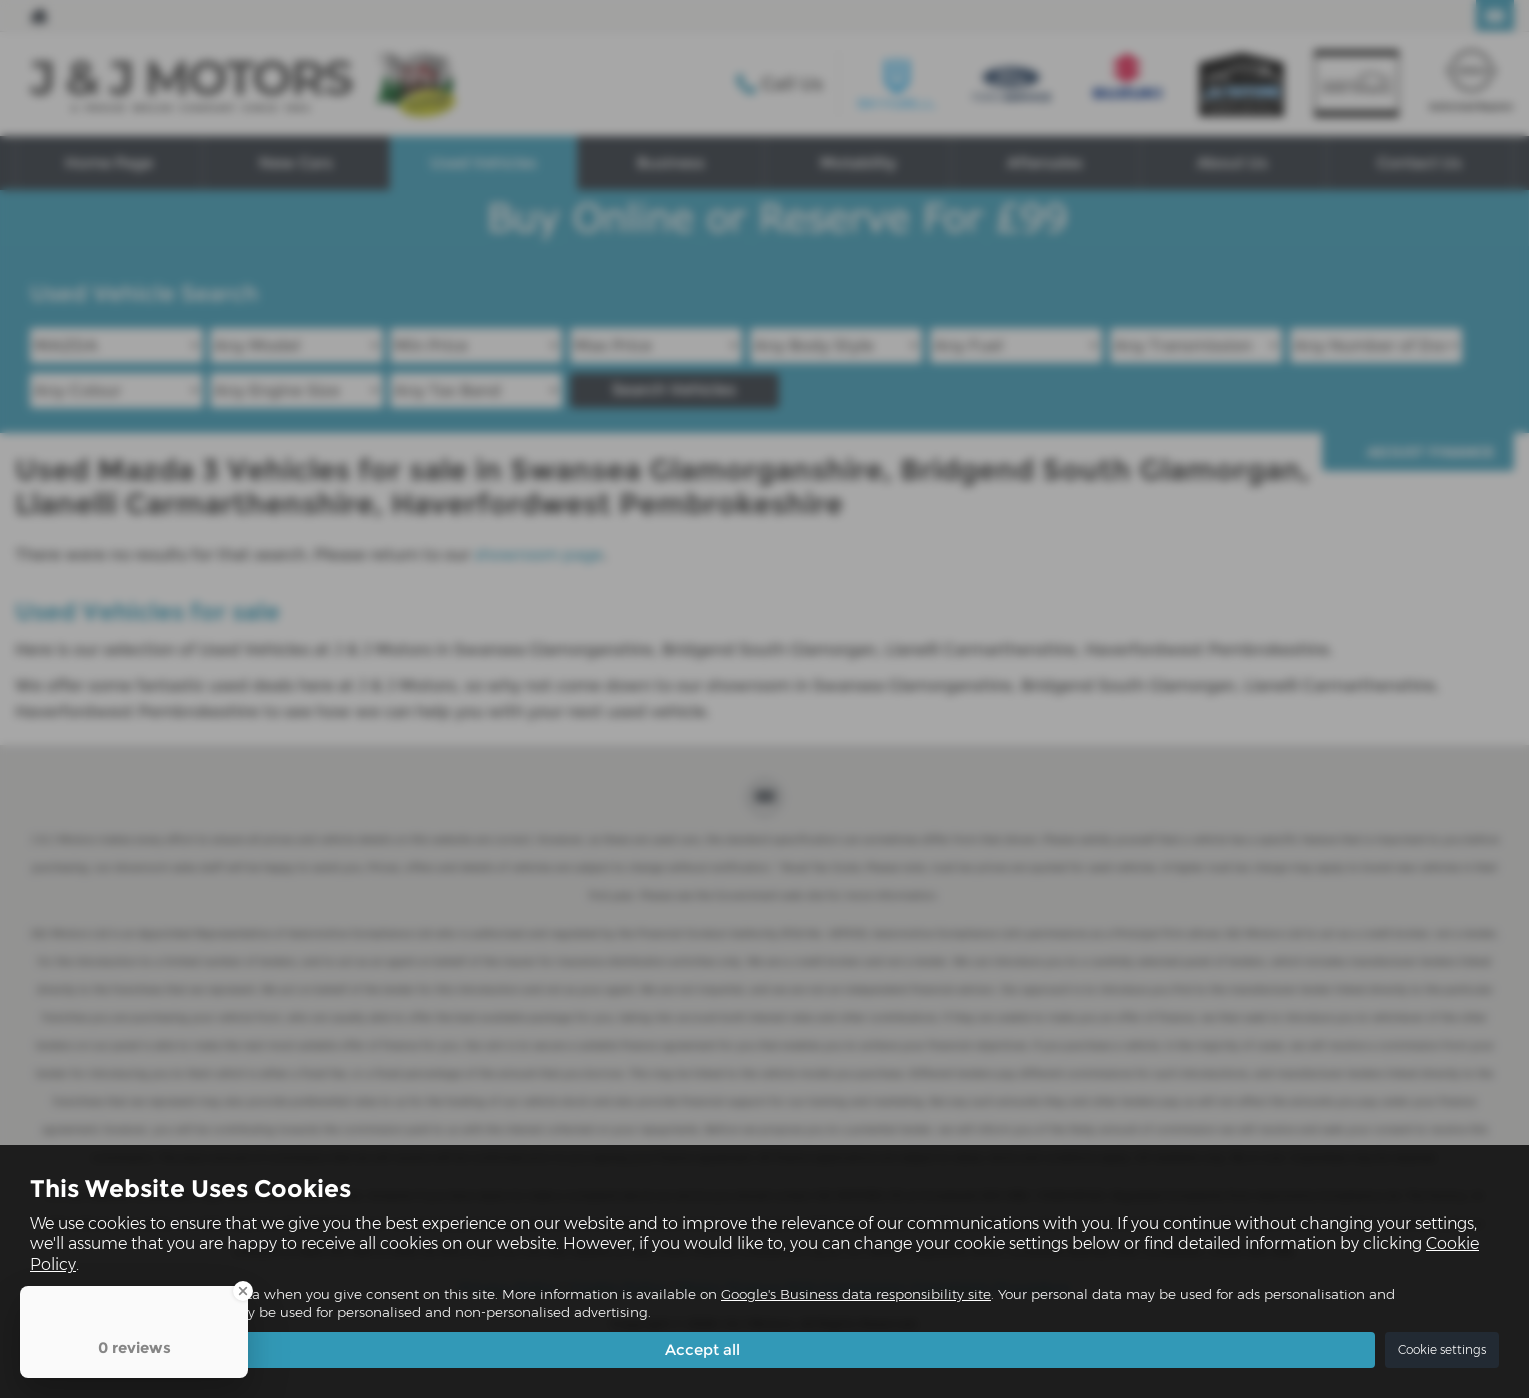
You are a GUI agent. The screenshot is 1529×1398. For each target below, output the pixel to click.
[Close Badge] (243, 1291)
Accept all (702, 1348)
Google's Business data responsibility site (856, 1294)
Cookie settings (1442, 1349)
